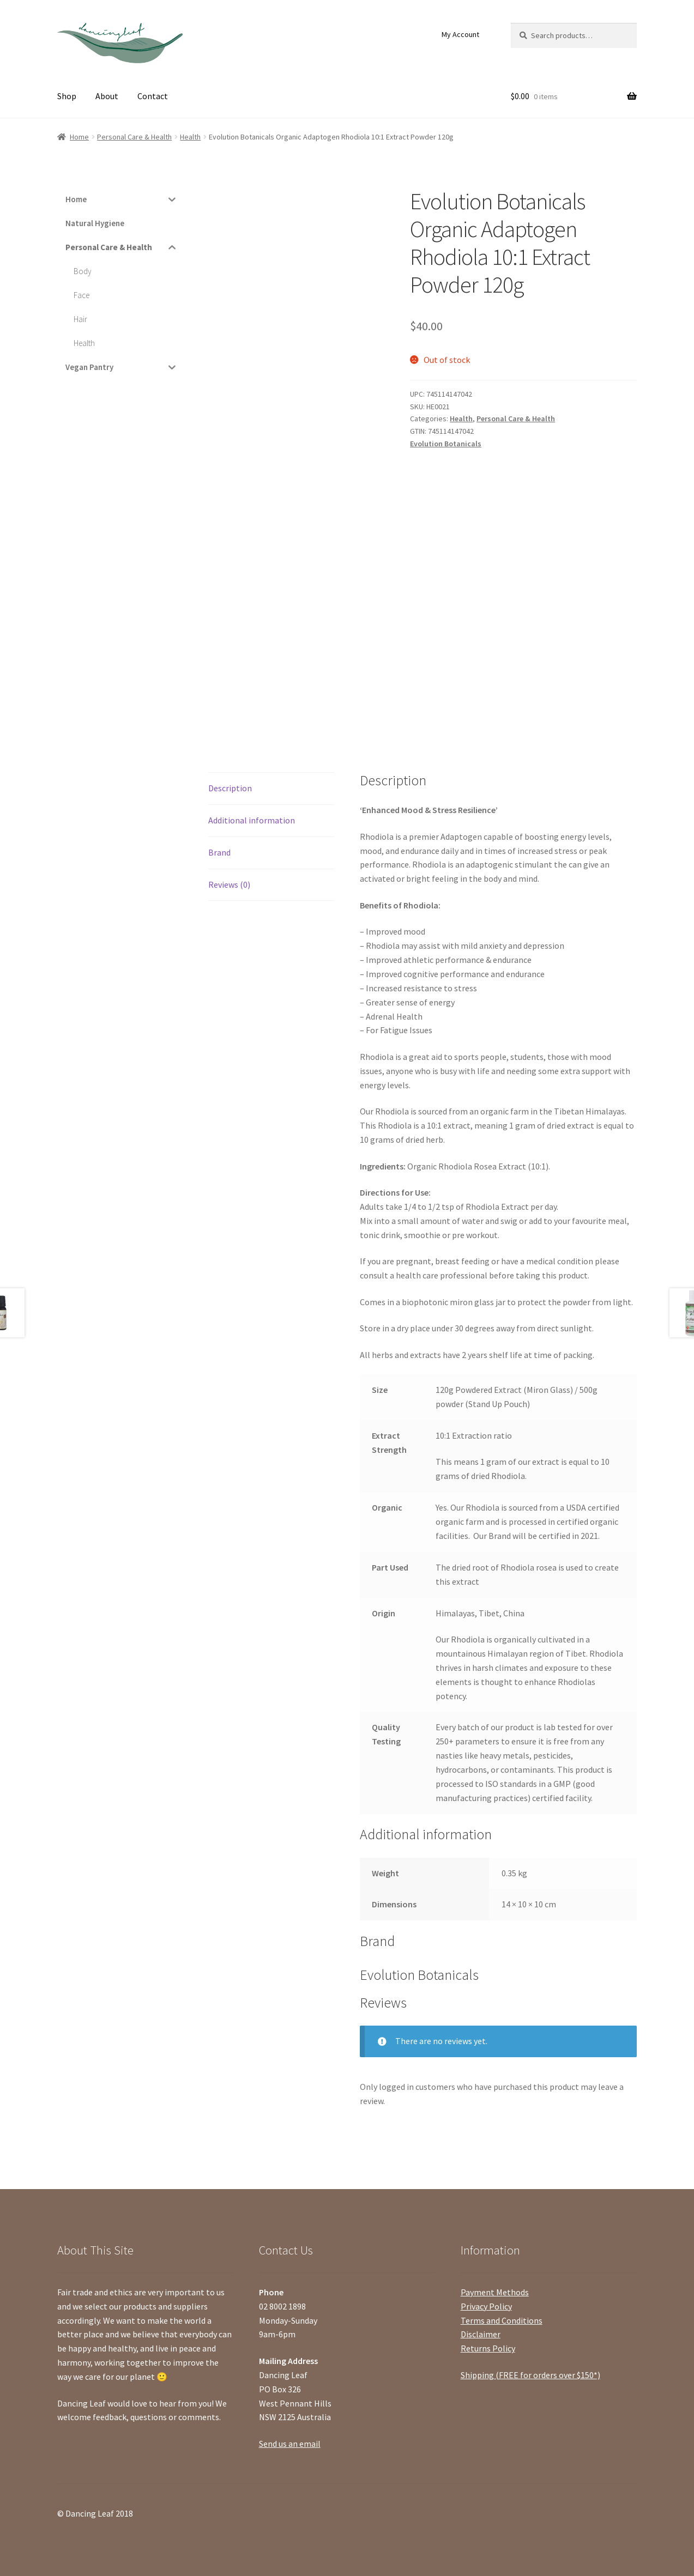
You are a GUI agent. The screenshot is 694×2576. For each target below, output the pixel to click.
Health (190, 137)
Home (79, 137)
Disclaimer (480, 2334)
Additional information (251, 820)
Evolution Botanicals (445, 443)
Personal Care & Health (134, 137)
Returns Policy (488, 2348)
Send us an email (290, 2443)
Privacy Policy (486, 2306)
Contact (152, 95)
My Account (460, 34)
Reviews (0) (229, 884)
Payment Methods (495, 2292)
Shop (66, 95)
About (106, 95)
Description (230, 788)
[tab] (271, 789)
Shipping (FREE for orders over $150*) (530, 2374)
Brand (219, 852)
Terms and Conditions (501, 2320)
